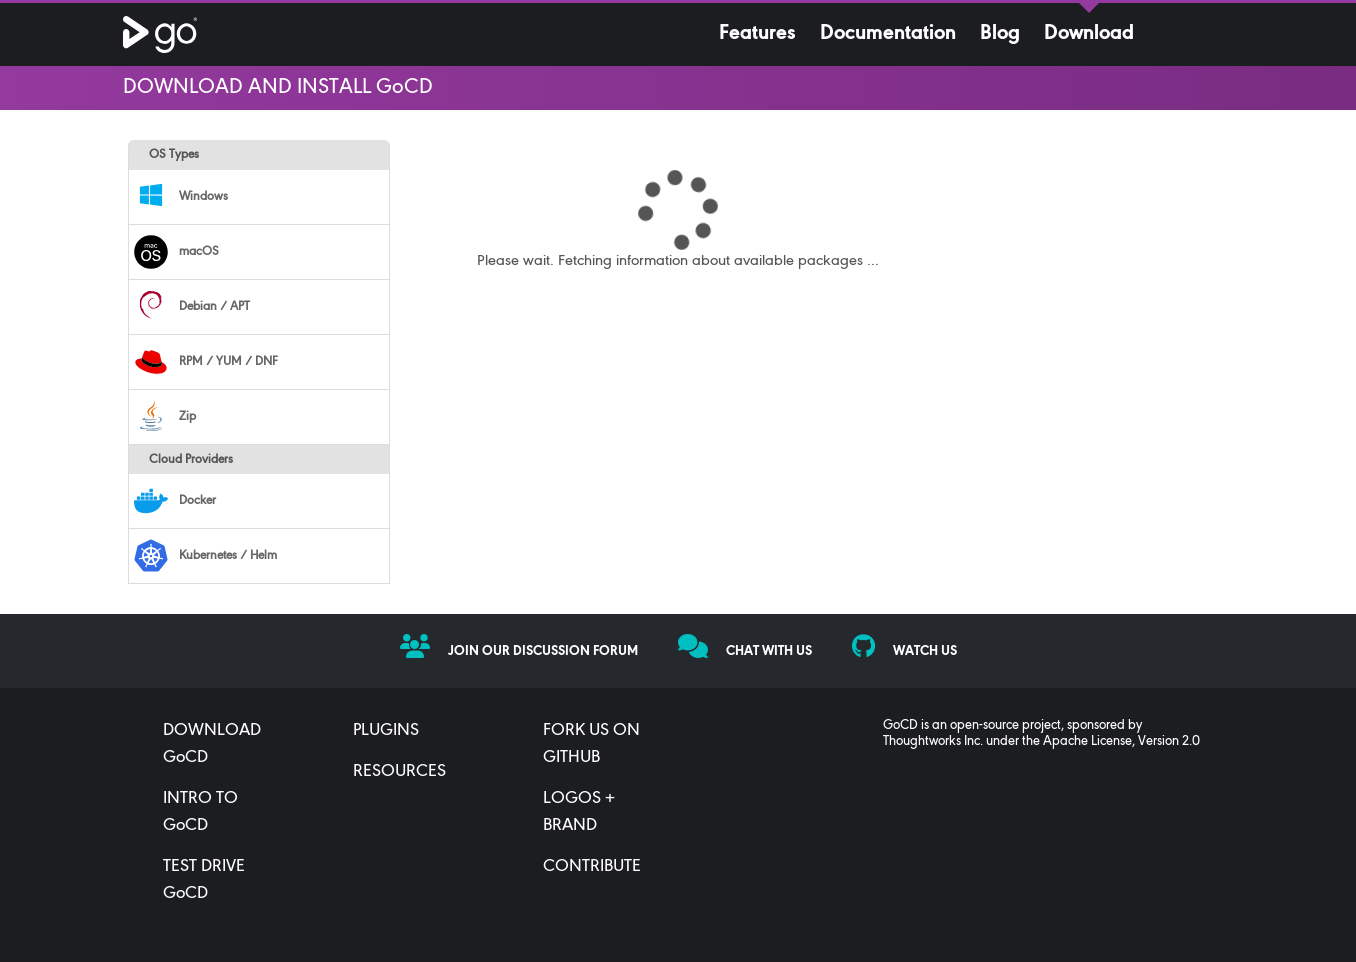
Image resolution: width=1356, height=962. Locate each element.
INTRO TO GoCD (200, 812)
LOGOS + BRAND (579, 812)
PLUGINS (386, 731)
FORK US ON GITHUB (591, 744)
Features (757, 34)
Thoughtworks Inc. (933, 742)
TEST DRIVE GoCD (204, 880)
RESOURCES (399, 772)
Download (1089, 34)
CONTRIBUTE (592, 867)
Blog (1000, 34)
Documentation (888, 34)
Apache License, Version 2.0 (1121, 742)
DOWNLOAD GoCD (212, 744)
